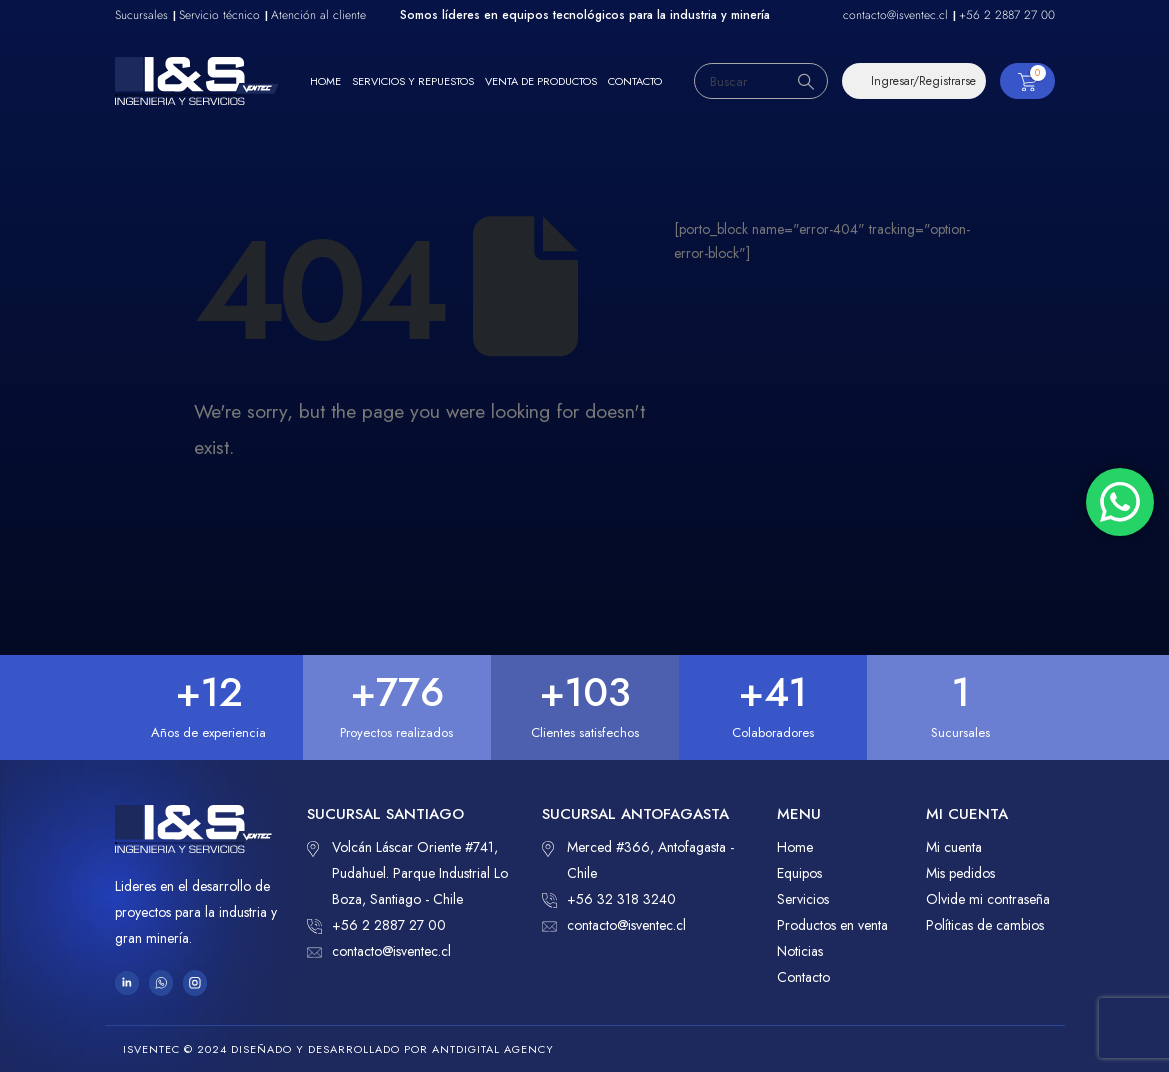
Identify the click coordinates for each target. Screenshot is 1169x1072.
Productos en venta (832, 925)
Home (325, 81)
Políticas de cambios (985, 925)
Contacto (635, 81)
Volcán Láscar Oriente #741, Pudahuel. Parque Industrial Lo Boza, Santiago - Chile (407, 871)
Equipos (799, 873)
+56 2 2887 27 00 (376, 925)
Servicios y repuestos (413, 81)
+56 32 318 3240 (609, 899)
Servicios (803, 899)
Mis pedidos (960, 873)
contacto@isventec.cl (379, 951)
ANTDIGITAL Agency (493, 1049)
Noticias (800, 951)
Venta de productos (541, 81)
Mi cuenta (954, 847)
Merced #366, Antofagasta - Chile (638, 858)
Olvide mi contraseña (988, 899)
